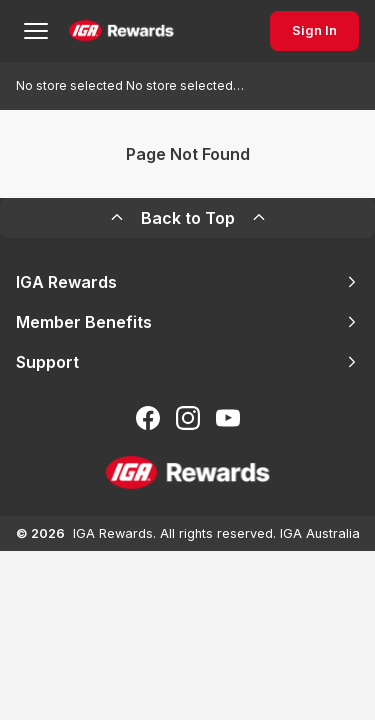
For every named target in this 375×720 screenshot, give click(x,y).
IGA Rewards (187, 282)
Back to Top (188, 218)
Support (187, 362)
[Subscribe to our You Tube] (228, 418)
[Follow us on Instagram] (188, 418)
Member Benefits (187, 322)
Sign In (314, 30)
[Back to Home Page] (121, 31)
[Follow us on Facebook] (148, 418)
